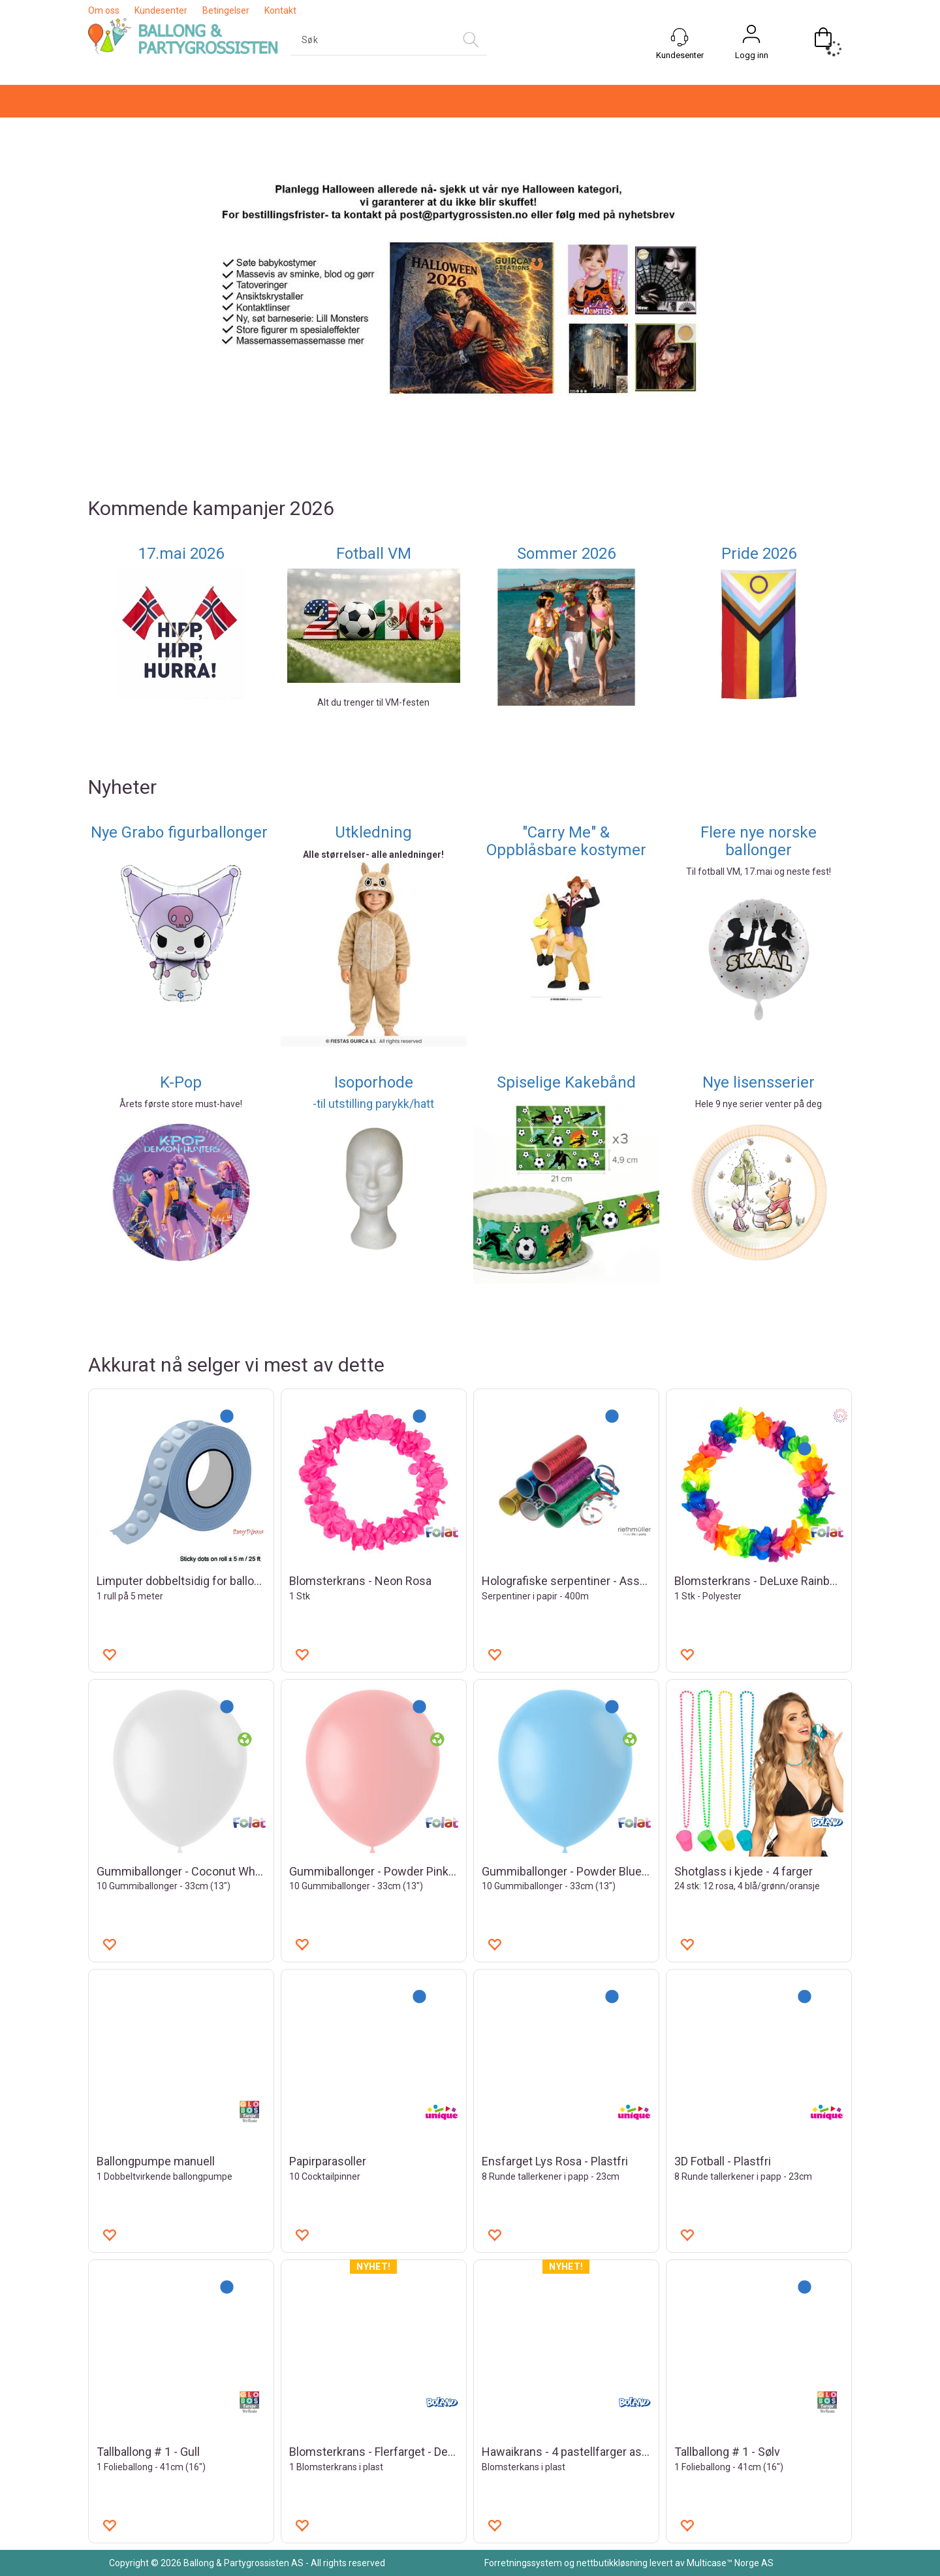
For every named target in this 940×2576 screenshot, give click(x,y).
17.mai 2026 (181, 553)
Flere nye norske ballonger (758, 840)
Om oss (103, 10)
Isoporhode (373, 1082)
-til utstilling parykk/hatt (373, 1103)
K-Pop (181, 1082)
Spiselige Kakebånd (566, 1082)
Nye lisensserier (758, 1082)
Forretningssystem (523, 2563)
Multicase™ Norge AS (730, 2563)
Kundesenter (160, 10)
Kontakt (280, 10)
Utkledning (373, 832)
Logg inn (751, 55)
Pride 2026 (758, 553)
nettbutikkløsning (612, 2563)
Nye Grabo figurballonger (181, 832)
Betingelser (225, 10)
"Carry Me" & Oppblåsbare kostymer (566, 840)
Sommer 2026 (566, 553)
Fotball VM (373, 553)
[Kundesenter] (679, 37)
